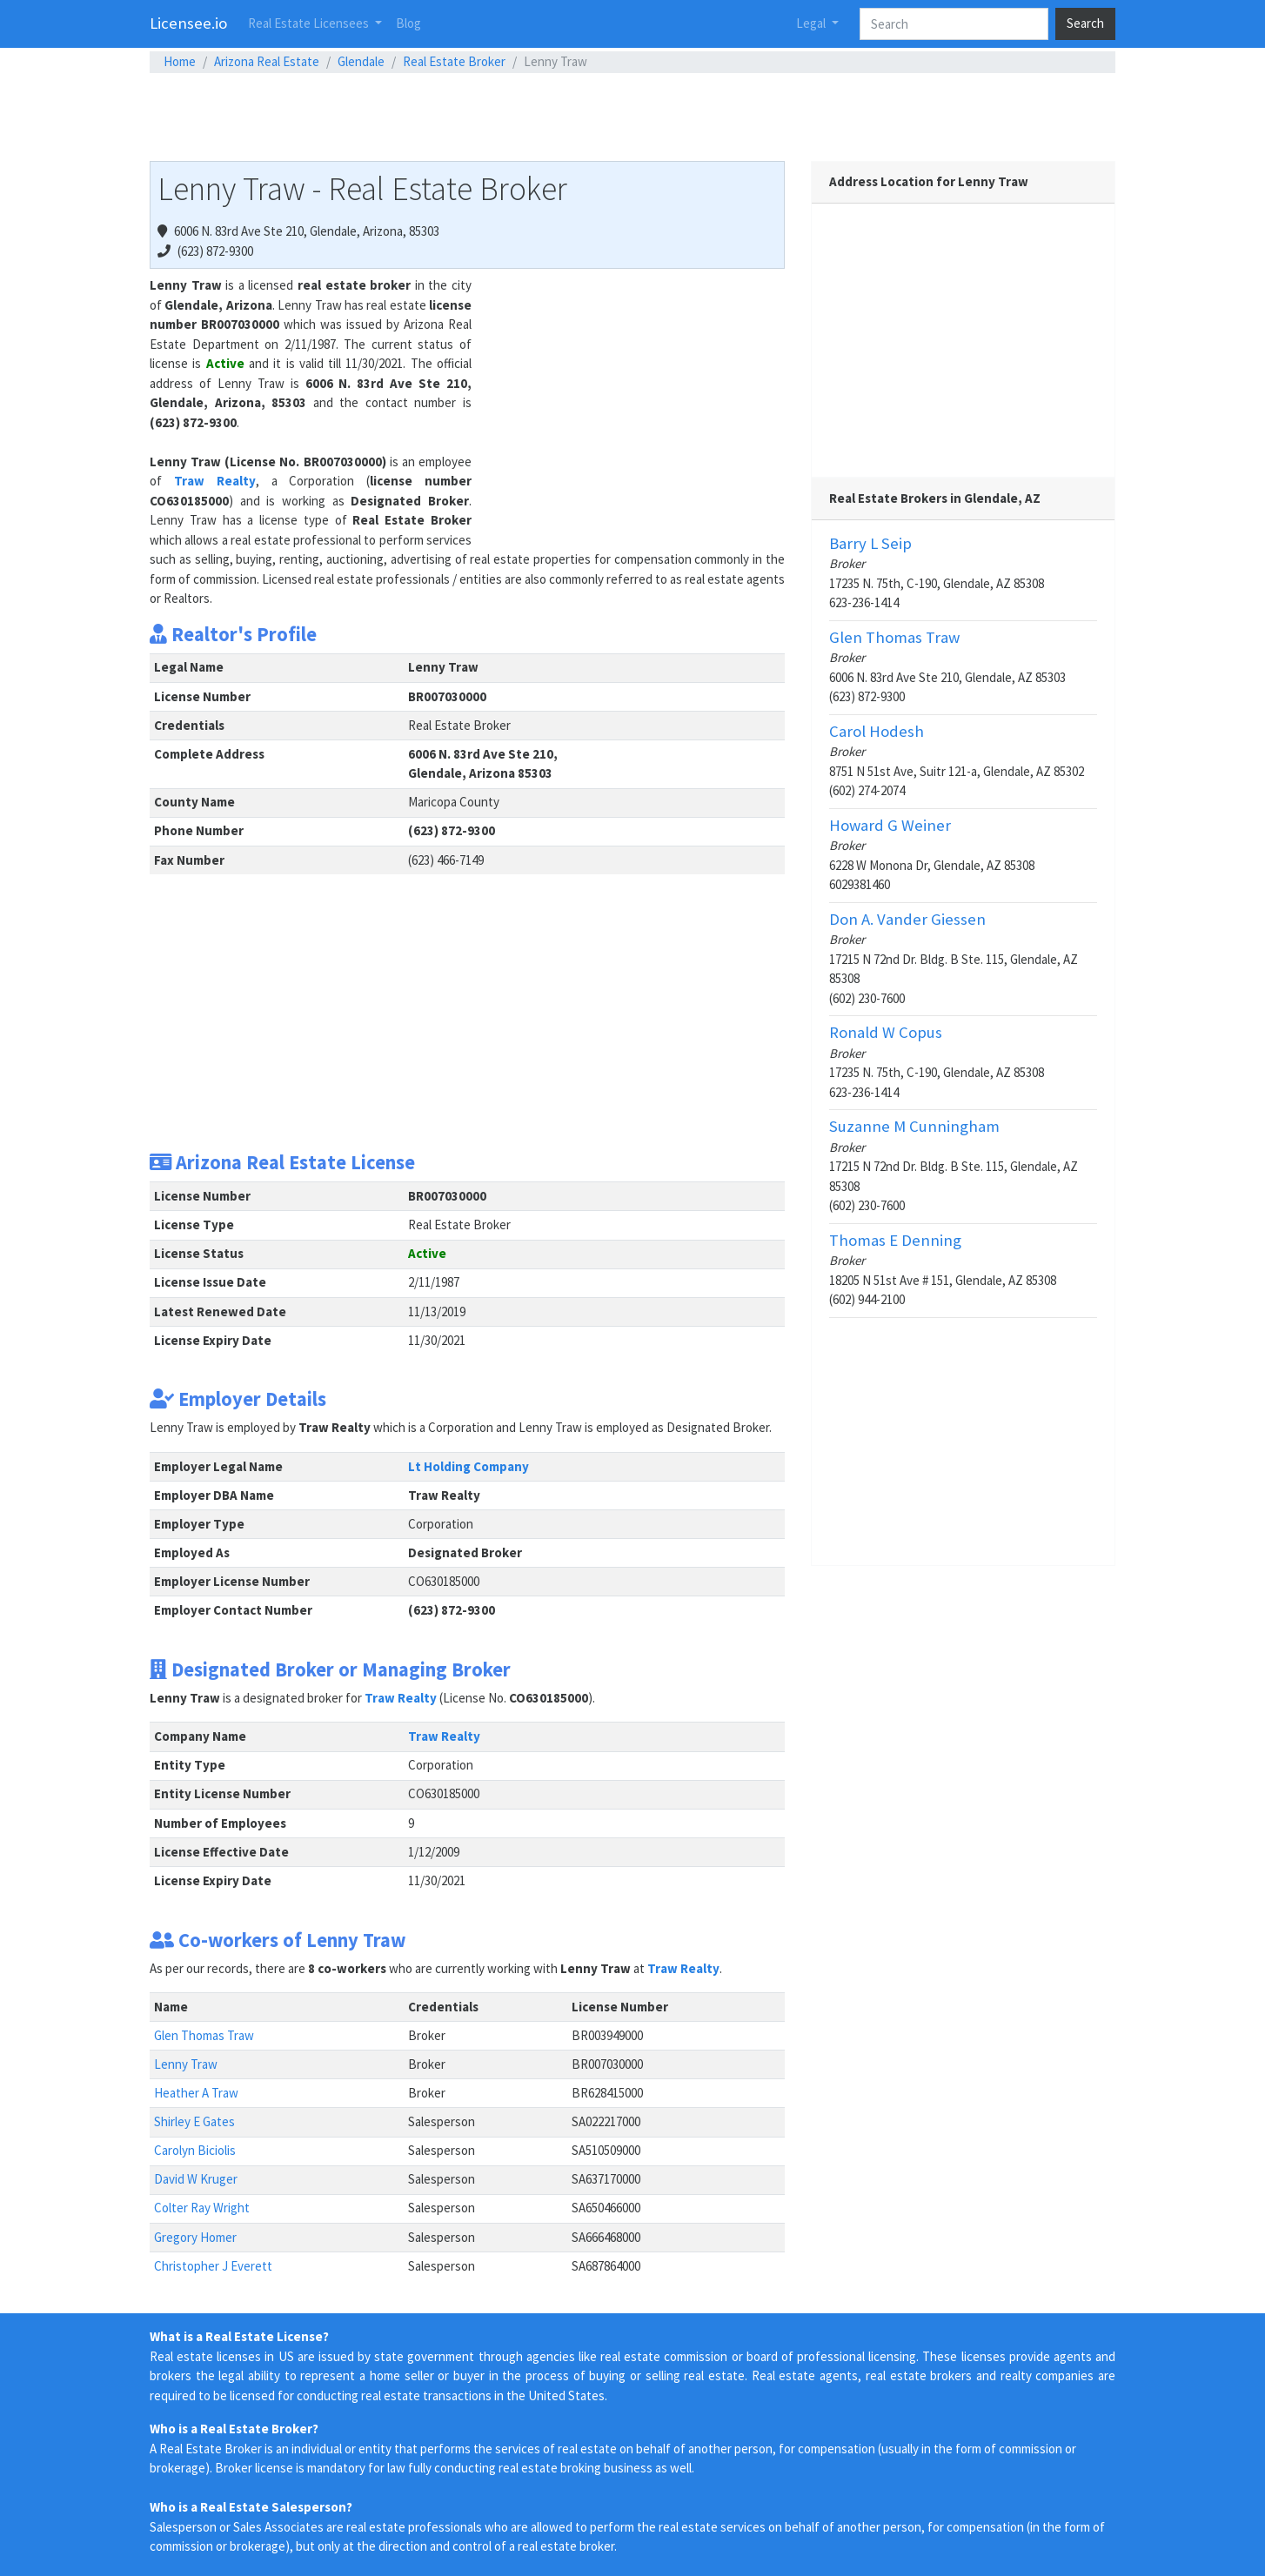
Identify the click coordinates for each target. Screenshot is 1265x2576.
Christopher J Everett (213, 2266)
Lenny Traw (186, 2064)
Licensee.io (188, 23)
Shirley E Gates (194, 2121)
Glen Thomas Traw (204, 2035)
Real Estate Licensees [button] (309, 23)
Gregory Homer (195, 2237)
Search (1085, 23)
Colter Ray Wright (202, 2207)
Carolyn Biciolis (195, 2150)
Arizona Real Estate (266, 61)
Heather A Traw (196, 2092)
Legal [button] (812, 23)
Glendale (361, 61)
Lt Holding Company (468, 1466)
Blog (408, 23)
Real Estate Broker (454, 61)
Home (180, 61)
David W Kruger (196, 2179)
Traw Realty (215, 480)
